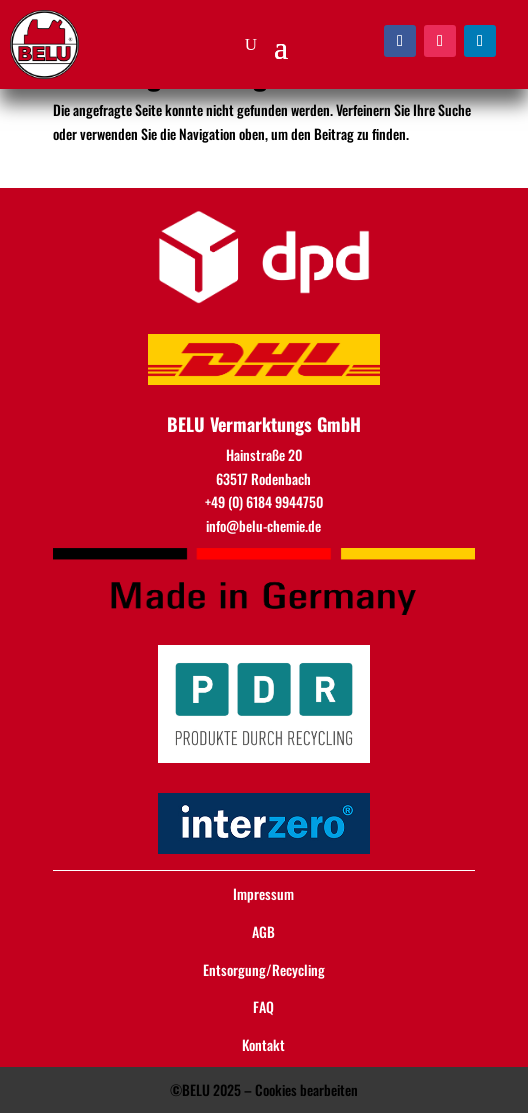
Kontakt (263, 1044)
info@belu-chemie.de (263, 525)
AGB (263, 931)
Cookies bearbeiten (306, 1089)
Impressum (263, 893)
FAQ (263, 1006)
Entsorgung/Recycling (264, 969)
